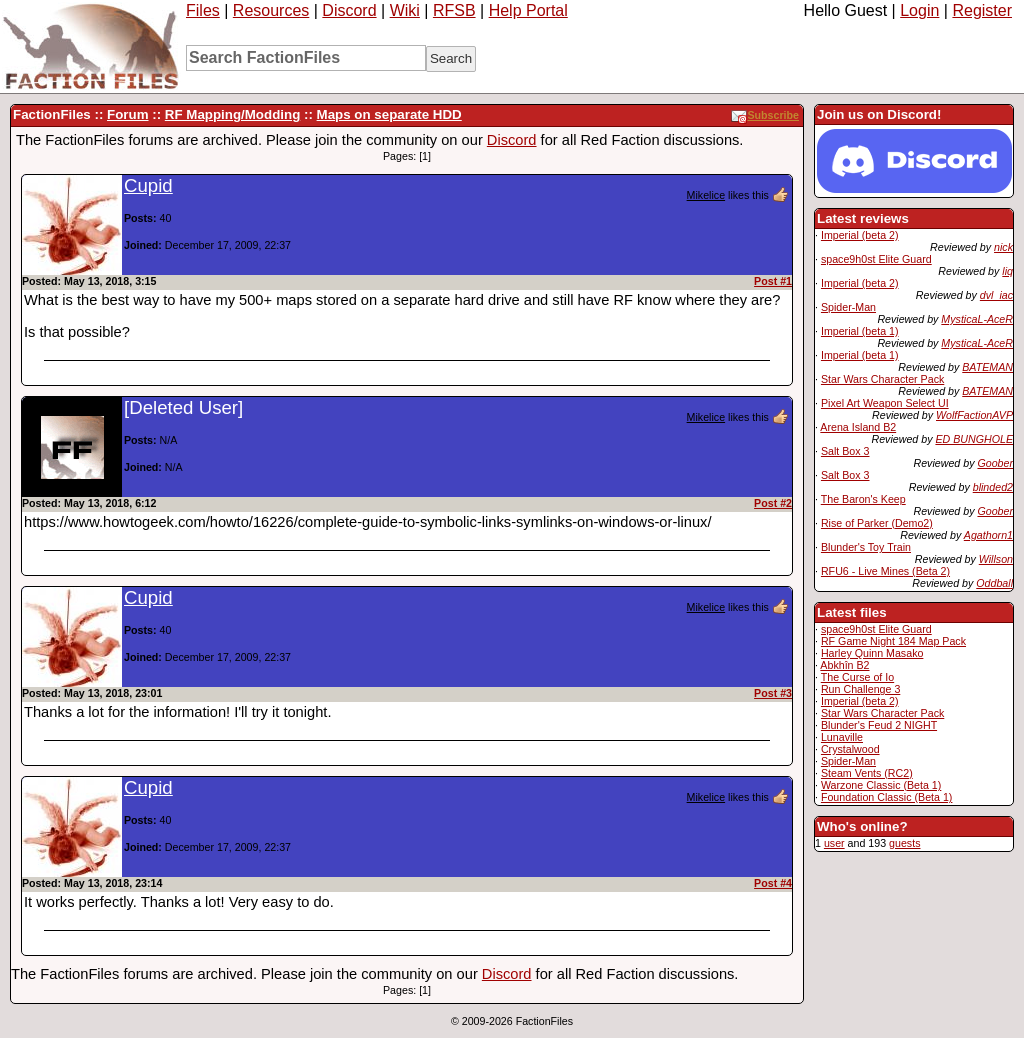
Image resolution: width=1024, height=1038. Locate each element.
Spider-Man (848, 307)
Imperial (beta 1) (860, 331)
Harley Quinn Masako (872, 653)
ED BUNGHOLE (974, 439)
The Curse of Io (857, 677)
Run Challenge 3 (860, 689)
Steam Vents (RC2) (867, 773)
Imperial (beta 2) (860, 235)
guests (904, 843)
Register (982, 10)
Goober (995, 463)
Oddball (994, 583)
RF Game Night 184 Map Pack (893, 641)
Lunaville (842, 737)
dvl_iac (996, 295)
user (834, 843)
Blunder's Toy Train (866, 547)
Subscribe (765, 115)
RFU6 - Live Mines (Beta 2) (885, 571)
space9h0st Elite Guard (876, 259)
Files (203, 10)
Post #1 (773, 281)
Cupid (148, 185)
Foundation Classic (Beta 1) (887, 797)
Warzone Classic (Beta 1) (881, 785)
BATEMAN (987, 367)
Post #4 (773, 883)
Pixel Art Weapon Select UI (885, 403)
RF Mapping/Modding (232, 114)
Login (919, 10)
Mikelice (706, 195)
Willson (996, 559)
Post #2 (773, 503)
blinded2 (993, 487)
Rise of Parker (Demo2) (877, 523)
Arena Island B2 (858, 427)
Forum (127, 114)
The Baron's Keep (863, 499)
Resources (271, 10)
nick (1003, 247)
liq (1007, 271)
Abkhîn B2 (844, 665)
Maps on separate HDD (389, 114)
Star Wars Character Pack (882, 379)
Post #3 (773, 693)
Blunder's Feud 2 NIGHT (879, 725)
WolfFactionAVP (974, 415)
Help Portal (528, 10)
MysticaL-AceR (977, 319)
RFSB (454, 10)
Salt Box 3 (845, 451)
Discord (349, 10)
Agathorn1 (988, 535)
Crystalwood (850, 749)
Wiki (405, 10)
